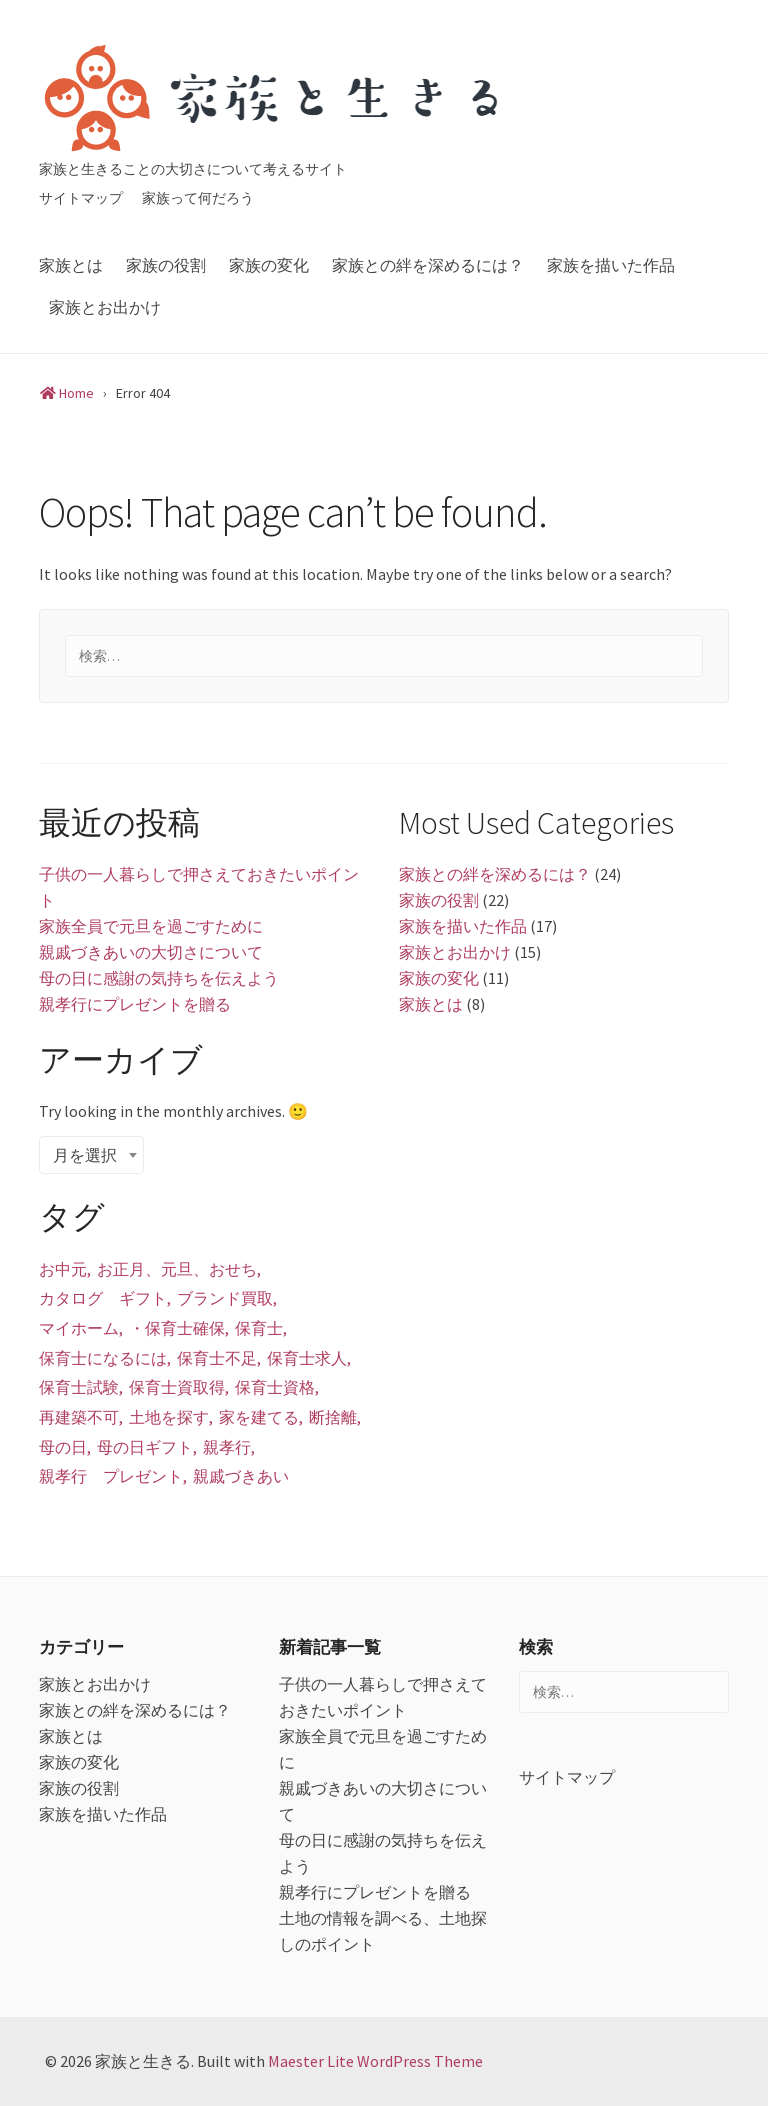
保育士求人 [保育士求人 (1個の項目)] (307, 1358)
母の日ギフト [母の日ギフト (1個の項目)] (145, 1447)
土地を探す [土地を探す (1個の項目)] (169, 1417)
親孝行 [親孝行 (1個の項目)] (227, 1447)
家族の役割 (166, 265)
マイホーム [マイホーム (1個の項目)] (79, 1328)
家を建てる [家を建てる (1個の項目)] (259, 1417)
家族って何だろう (198, 198)
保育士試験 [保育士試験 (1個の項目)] (79, 1387)
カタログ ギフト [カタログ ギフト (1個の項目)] (103, 1298)
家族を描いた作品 (611, 265)
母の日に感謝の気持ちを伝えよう (159, 978)
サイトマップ (81, 198)
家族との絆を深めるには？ (428, 265)
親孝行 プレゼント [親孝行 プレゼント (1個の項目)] (111, 1476)
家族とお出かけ (105, 307)
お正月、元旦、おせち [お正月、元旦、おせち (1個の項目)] (177, 1269)
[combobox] (91, 1155)
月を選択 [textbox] (85, 1155)
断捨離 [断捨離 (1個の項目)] (333, 1417)
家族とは (71, 265)
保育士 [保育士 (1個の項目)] (259, 1328)
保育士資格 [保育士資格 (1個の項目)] (275, 1387)
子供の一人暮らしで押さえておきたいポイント (199, 887)
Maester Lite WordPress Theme (375, 2061)
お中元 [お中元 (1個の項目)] (63, 1269)
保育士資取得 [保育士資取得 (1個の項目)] (177, 1387)
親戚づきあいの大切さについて (151, 952)
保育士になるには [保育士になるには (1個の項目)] (103, 1358)
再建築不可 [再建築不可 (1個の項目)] (79, 1417)
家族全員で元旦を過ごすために (151, 926)
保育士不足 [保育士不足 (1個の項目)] (217, 1358)
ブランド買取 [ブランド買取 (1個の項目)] (225, 1298)
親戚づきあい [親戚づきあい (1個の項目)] (241, 1476)
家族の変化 (269, 265)
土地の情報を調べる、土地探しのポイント (383, 1931)
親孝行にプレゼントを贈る (135, 1004)
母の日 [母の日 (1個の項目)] (63, 1447)
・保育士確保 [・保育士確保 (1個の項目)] (177, 1328)
